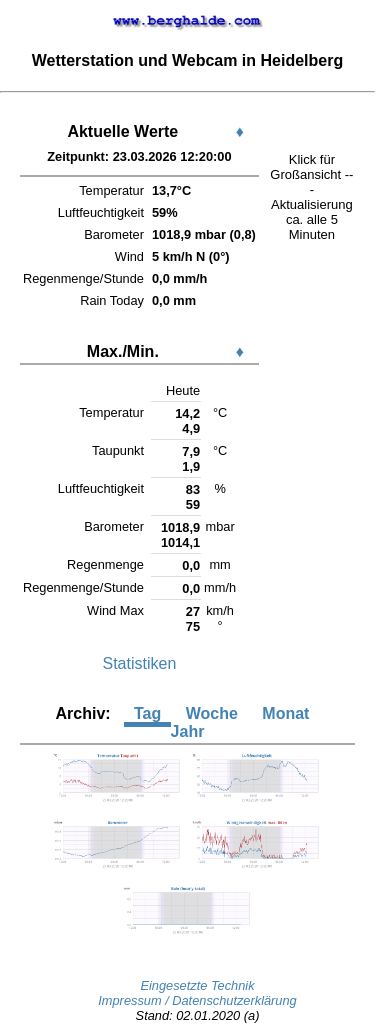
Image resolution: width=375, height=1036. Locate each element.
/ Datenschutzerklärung (231, 1000)
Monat (285, 713)
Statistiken (140, 663)
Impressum (131, 1000)
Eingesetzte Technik (197, 985)
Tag (147, 713)
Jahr (188, 731)
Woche (212, 713)
